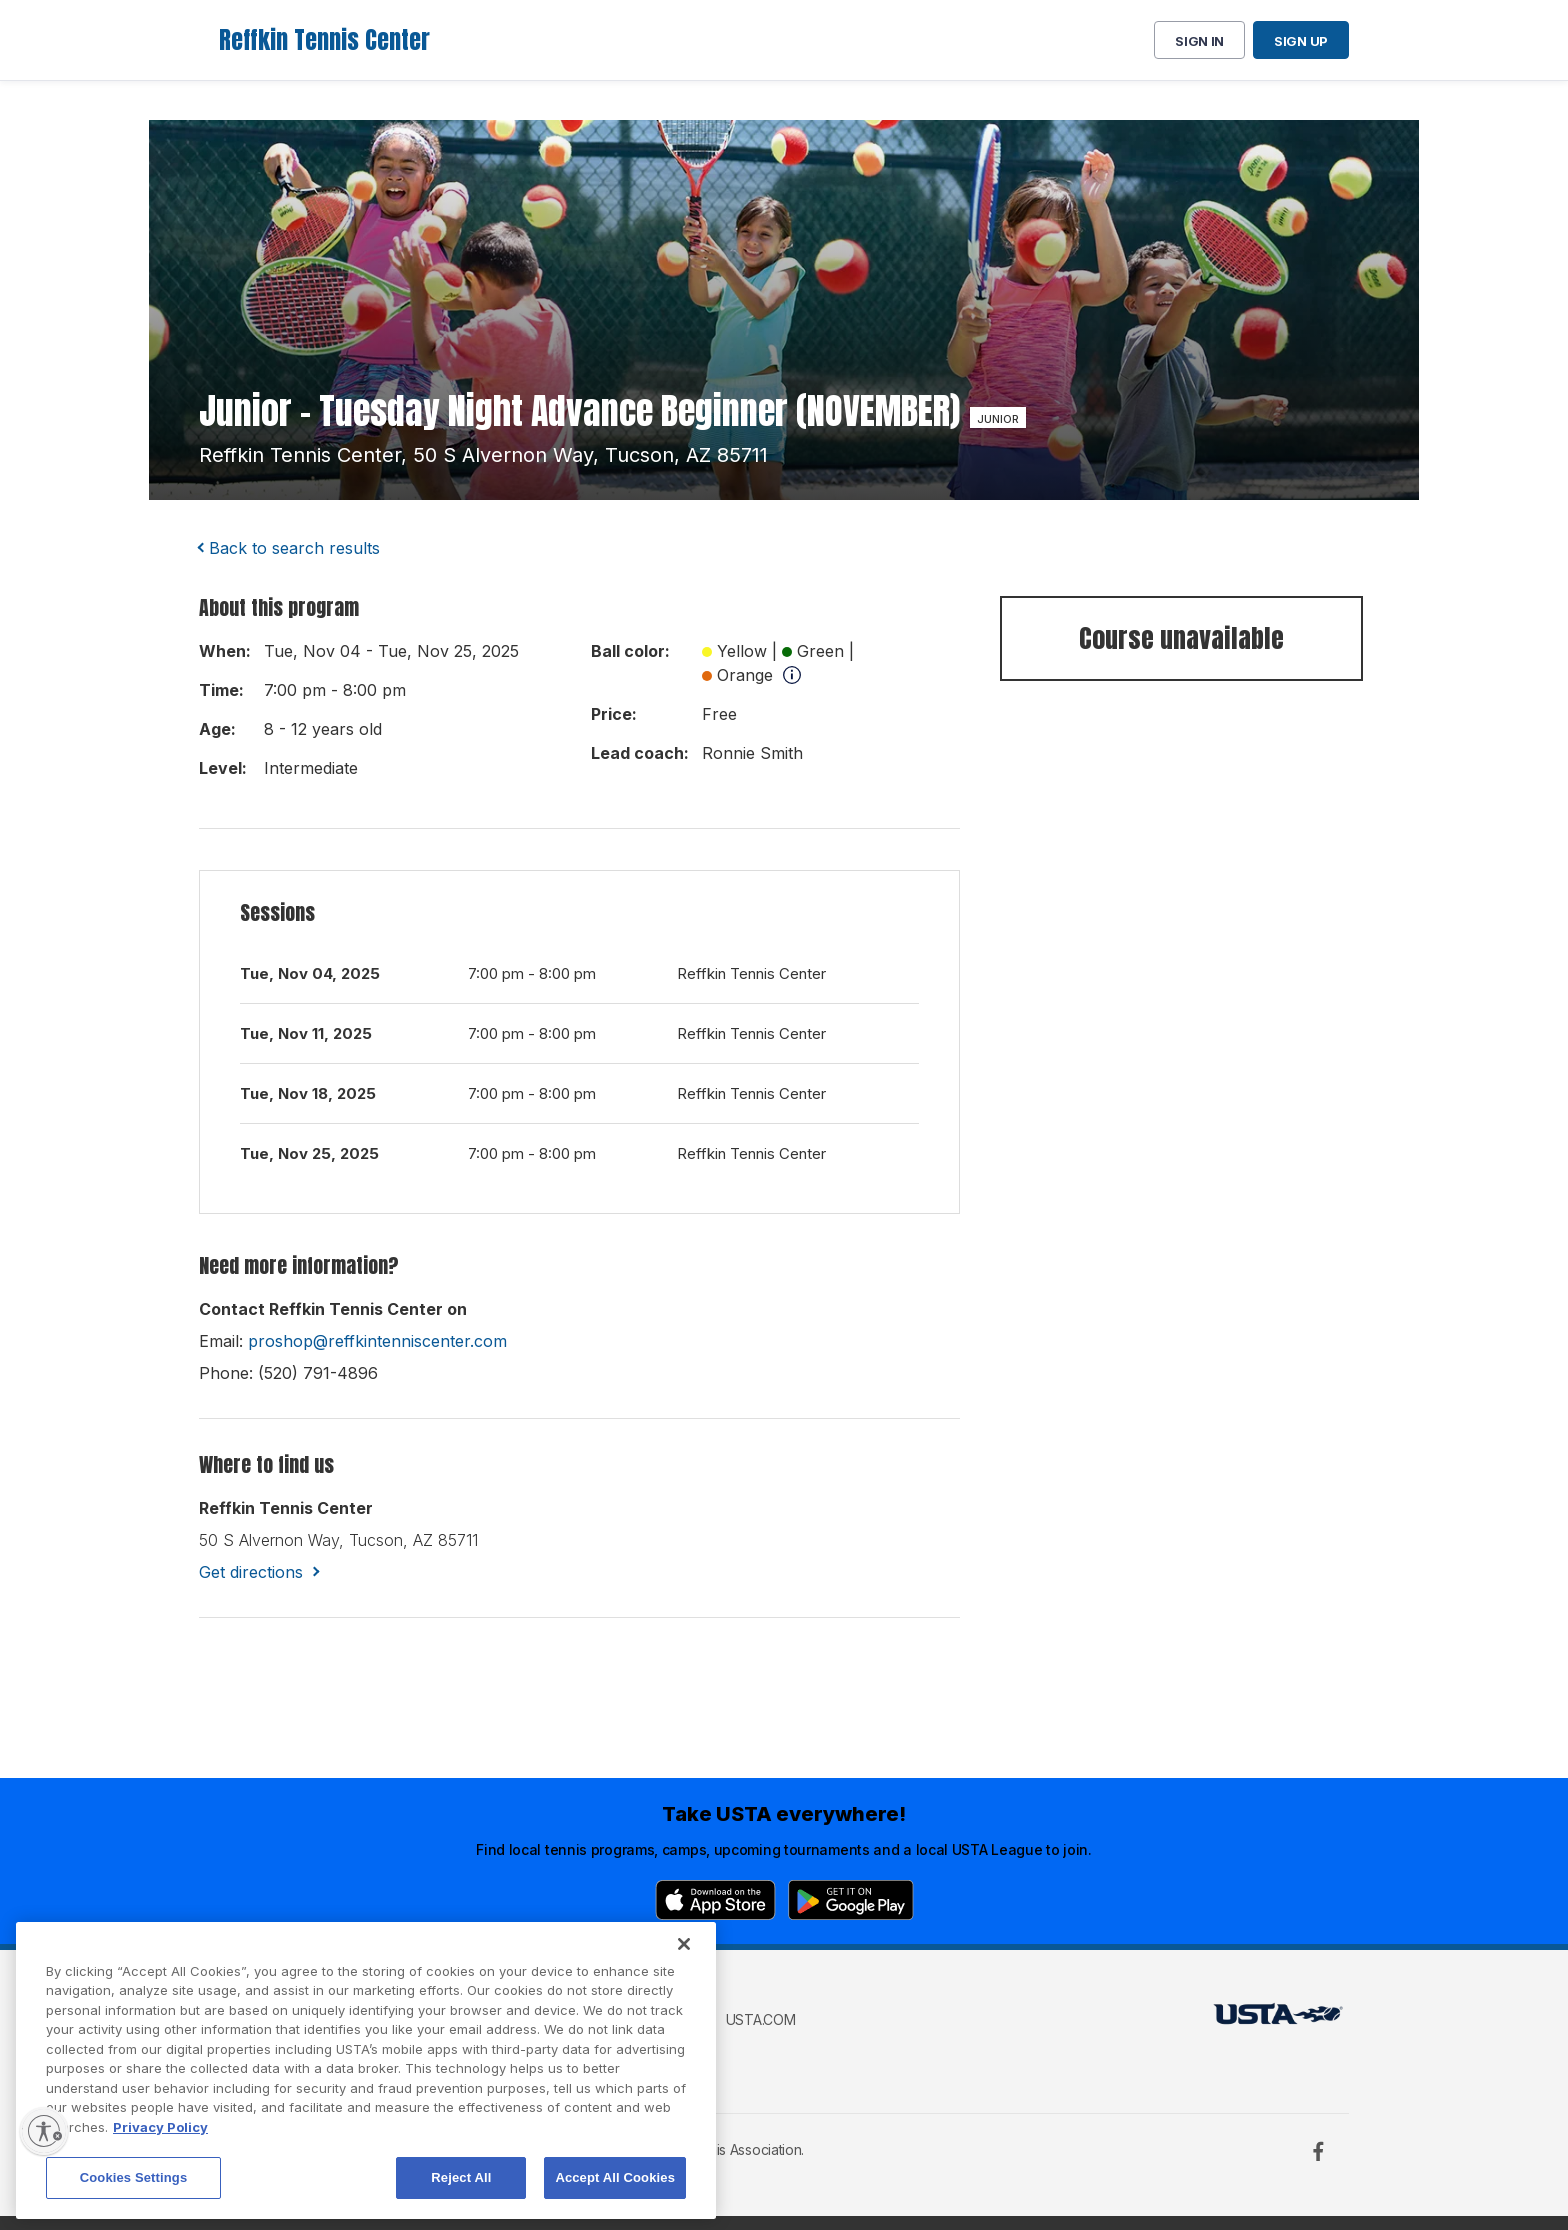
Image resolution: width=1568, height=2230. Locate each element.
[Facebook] (1318, 2151)
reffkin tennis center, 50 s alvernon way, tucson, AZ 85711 (483, 455)
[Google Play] (851, 1900)
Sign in (1199, 41)
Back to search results (294, 548)
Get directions (251, 1572)
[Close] (684, 2012)
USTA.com (761, 2019)
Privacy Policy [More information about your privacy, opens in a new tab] (160, 2195)
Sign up (1301, 41)
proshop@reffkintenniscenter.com (377, 1341)
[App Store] (715, 1900)
